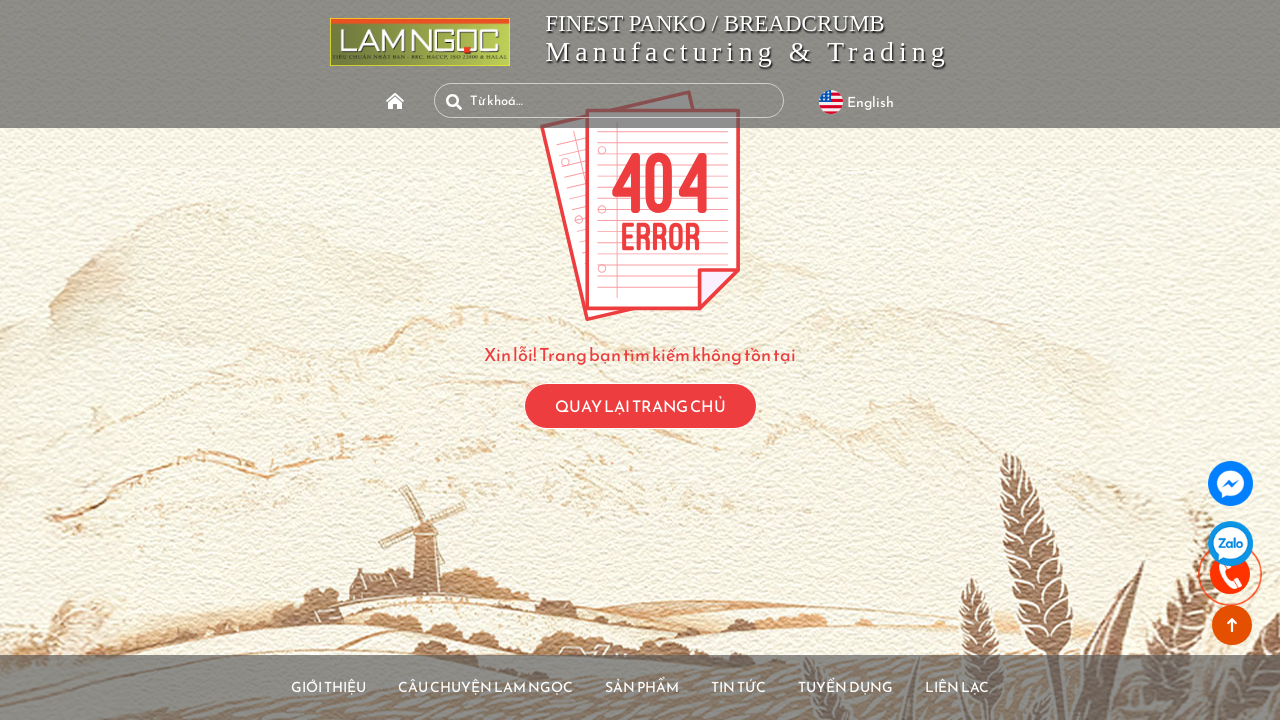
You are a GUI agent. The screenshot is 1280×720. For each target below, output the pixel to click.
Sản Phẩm (642, 686)
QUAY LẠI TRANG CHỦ (640, 406)
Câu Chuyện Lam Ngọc (460, 686)
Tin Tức (756, 686)
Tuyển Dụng (882, 686)
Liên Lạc (1012, 686)
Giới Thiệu (276, 686)
